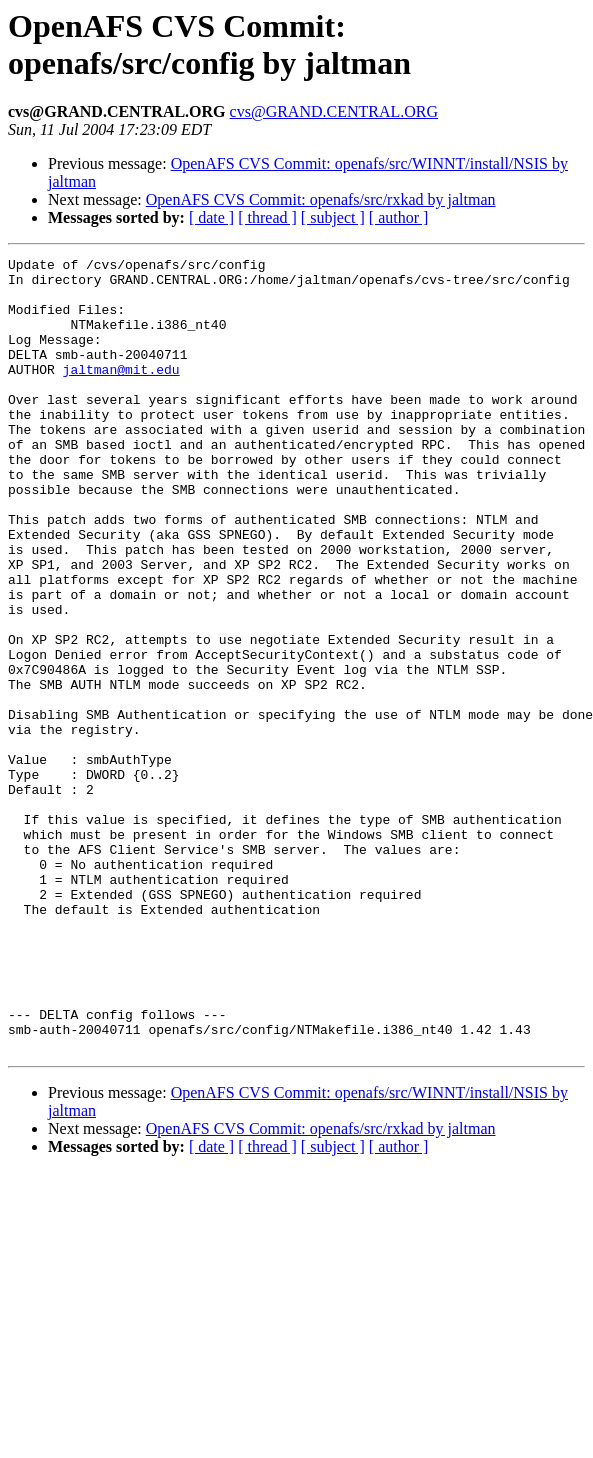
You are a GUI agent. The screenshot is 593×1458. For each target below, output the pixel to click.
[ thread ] (267, 217)
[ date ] (211, 217)
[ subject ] (333, 217)
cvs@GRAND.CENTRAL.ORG (334, 111)
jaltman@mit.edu (121, 393)
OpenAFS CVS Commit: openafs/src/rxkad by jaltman (321, 199)
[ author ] (399, 217)
